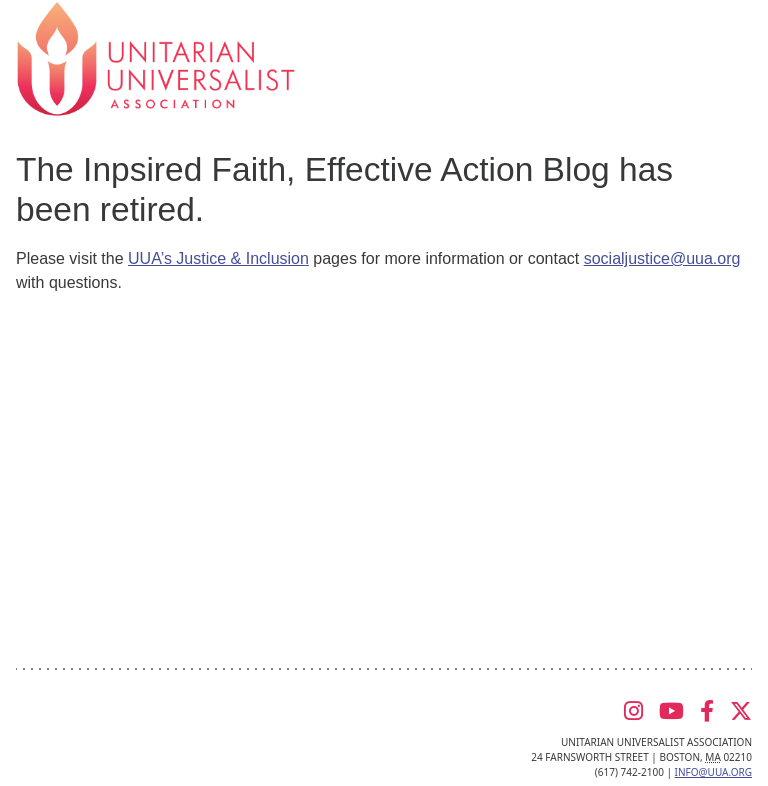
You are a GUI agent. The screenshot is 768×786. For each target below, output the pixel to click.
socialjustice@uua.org (662, 258)
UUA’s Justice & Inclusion (218, 258)
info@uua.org (713, 772)
